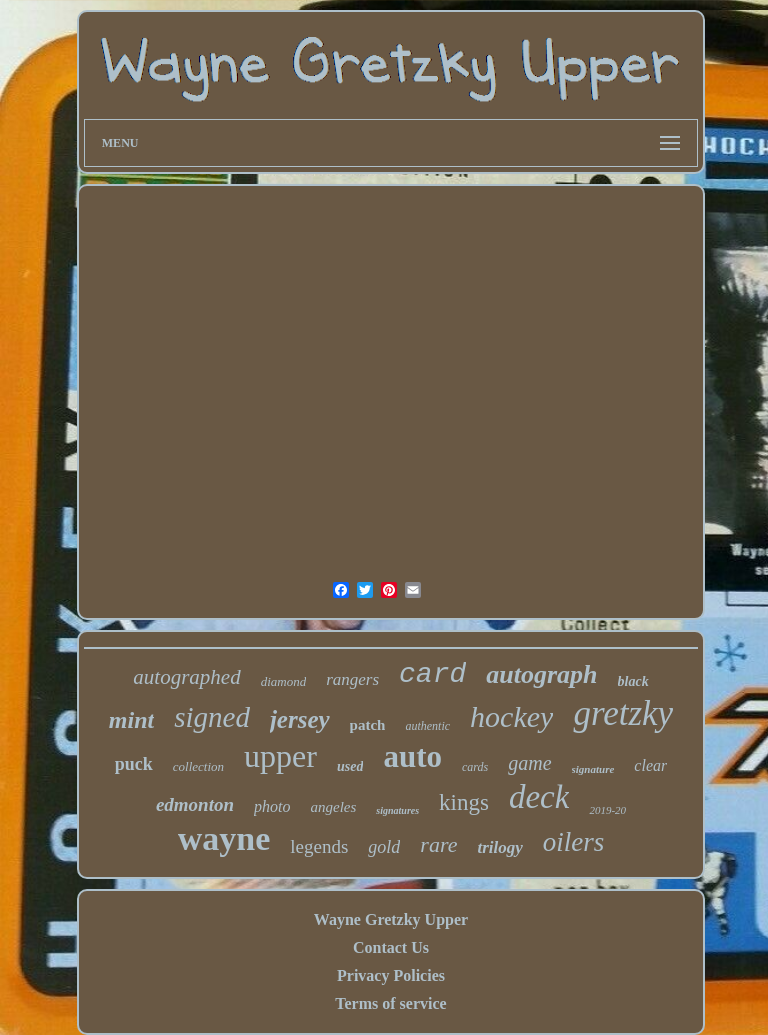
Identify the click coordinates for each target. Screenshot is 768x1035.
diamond (284, 681)
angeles (333, 807)
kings (464, 802)
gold (384, 847)
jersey (300, 719)
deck (539, 797)
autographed (186, 677)
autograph (541, 674)
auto (412, 756)
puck (134, 764)
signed (212, 717)
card (432, 674)
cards (475, 767)
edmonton (195, 804)
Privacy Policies (391, 975)
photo (272, 806)
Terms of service (390, 1003)
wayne (224, 838)
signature (593, 769)
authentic (427, 726)
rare (438, 844)
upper (280, 756)
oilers (574, 842)
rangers (352, 679)
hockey (511, 716)
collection (198, 766)
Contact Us (391, 947)
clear (650, 765)
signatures (397, 810)
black (633, 681)
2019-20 (607, 810)
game (529, 763)
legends (319, 846)
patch (368, 725)
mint (131, 720)
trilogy (499, 847)
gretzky (623, 713)
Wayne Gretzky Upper (391, 919)
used (350, 766)
